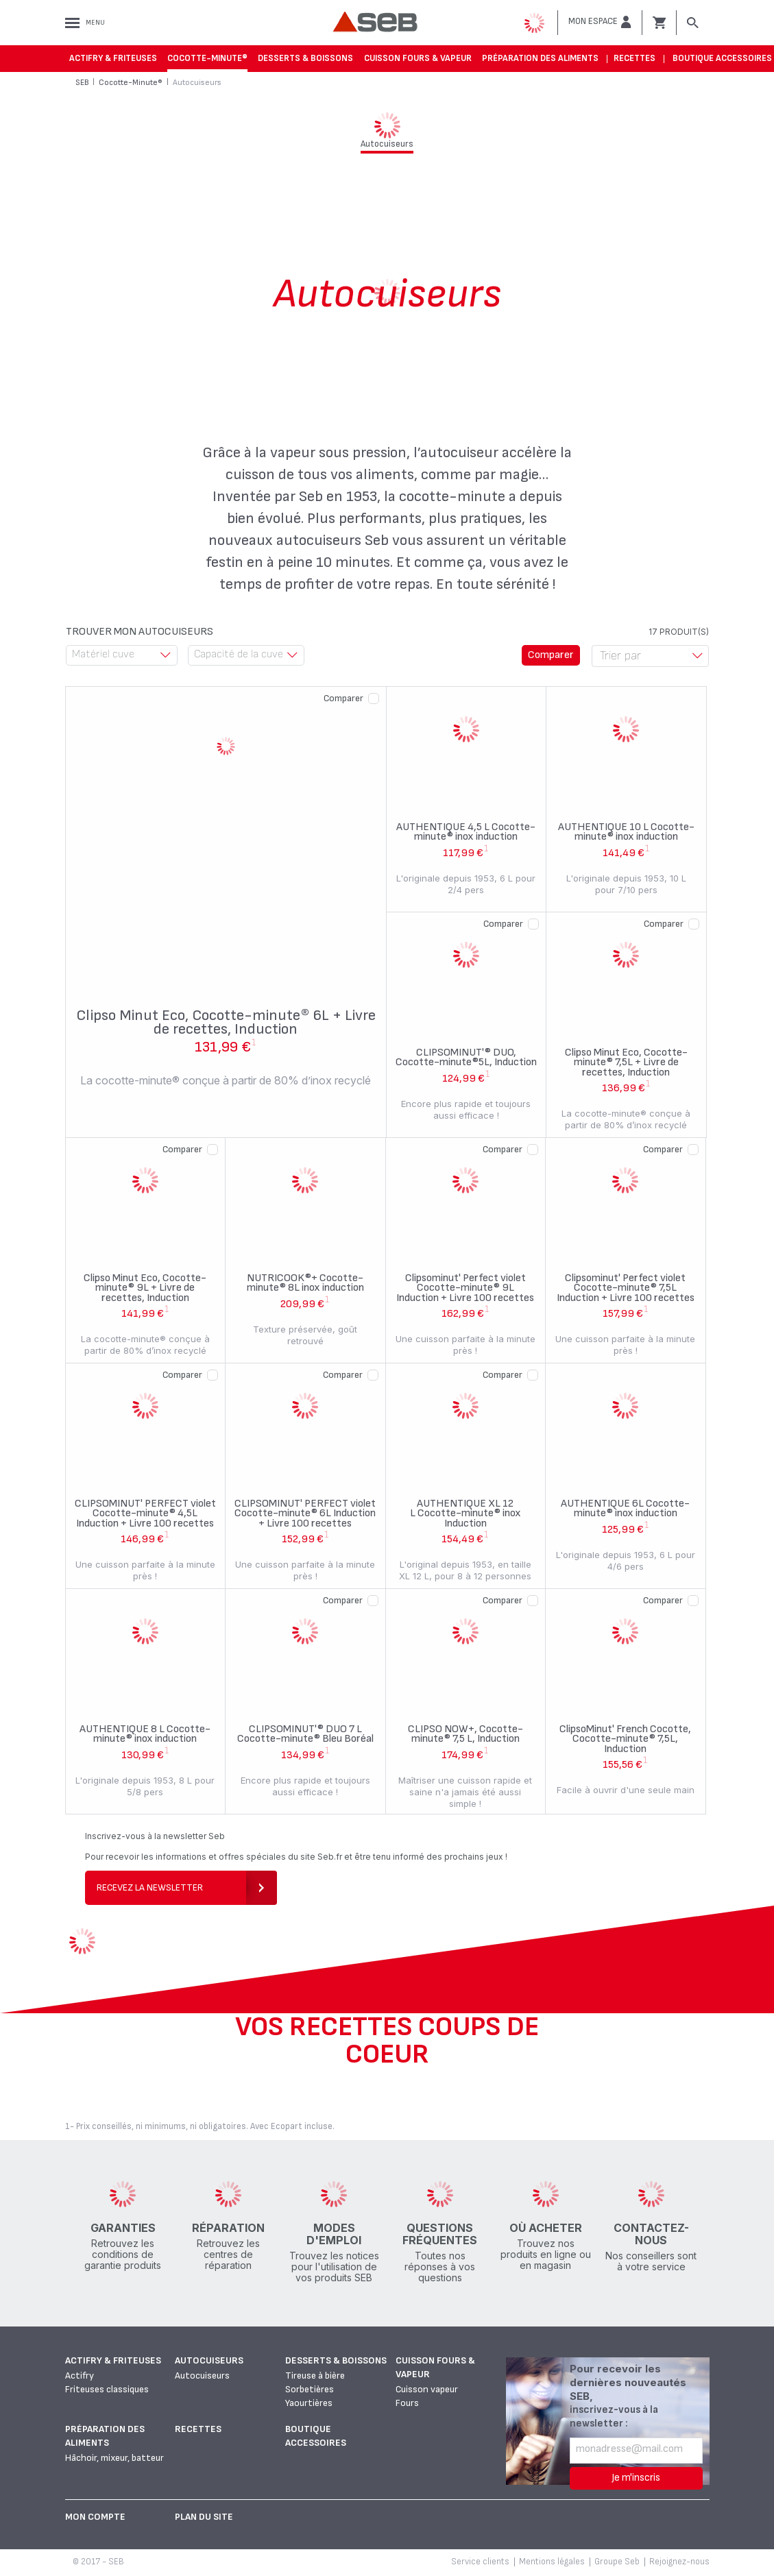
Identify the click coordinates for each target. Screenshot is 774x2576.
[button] (599, 22)
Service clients (480, 2561)
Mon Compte (95, 2517)
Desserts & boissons (305, 58)
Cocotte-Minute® (207, 58)
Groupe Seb (617, 2561)
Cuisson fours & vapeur (418, 58)
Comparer (343, 698)
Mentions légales (552, 2561)
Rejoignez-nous (679, 2561)
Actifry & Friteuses (113, 58)
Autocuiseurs (209, 2360)
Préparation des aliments (540, 58)
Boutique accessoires (722, 58)
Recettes (634, 58)
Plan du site (204, 2517)
